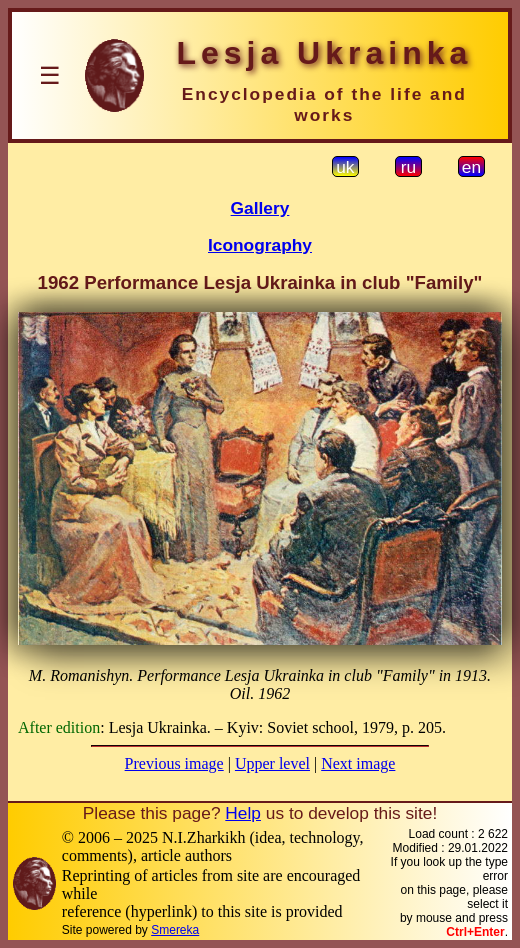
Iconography (260, 245)
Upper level (272, 763)
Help (243, 813)
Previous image (174, 763)
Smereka (175, 930)
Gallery (260, 208)
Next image (358, 763)
